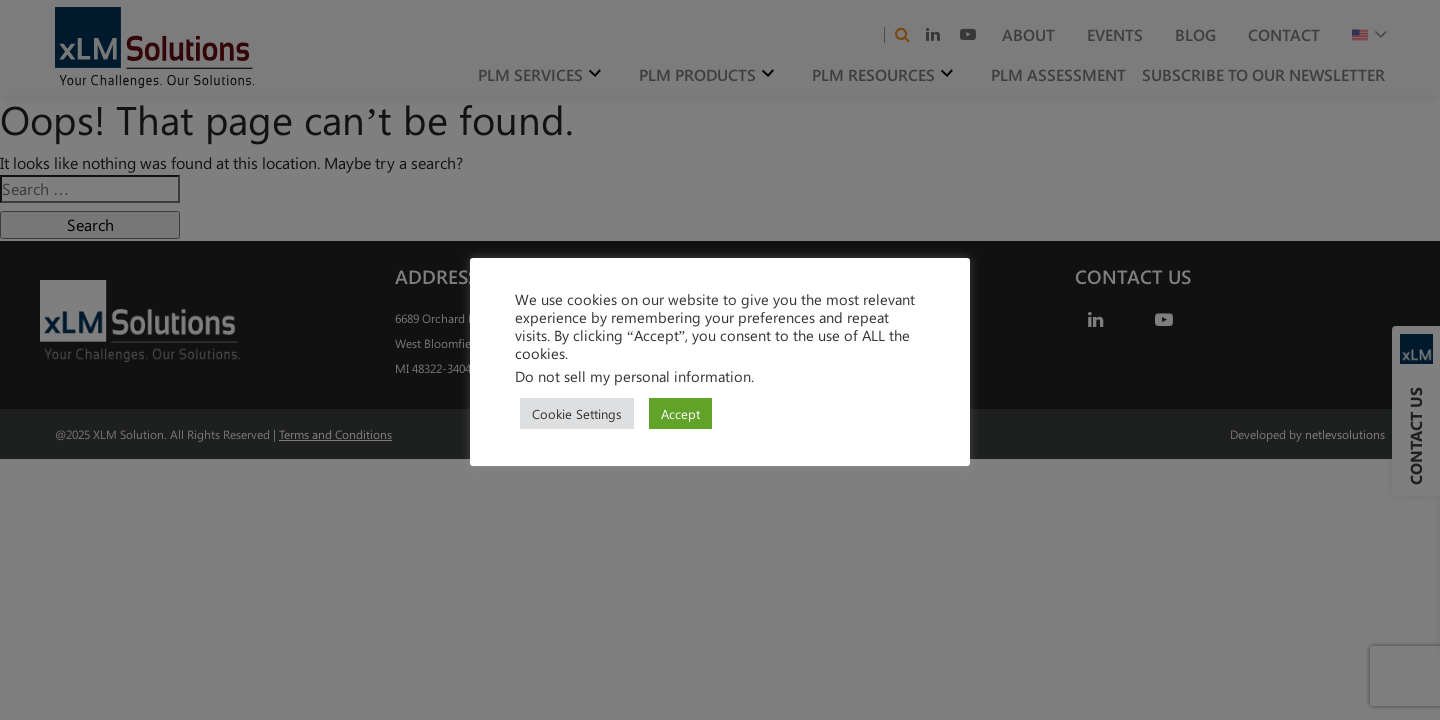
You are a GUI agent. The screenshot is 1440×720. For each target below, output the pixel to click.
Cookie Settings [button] (577, 413)
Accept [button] (680, 413)
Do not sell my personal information (633, 376)
